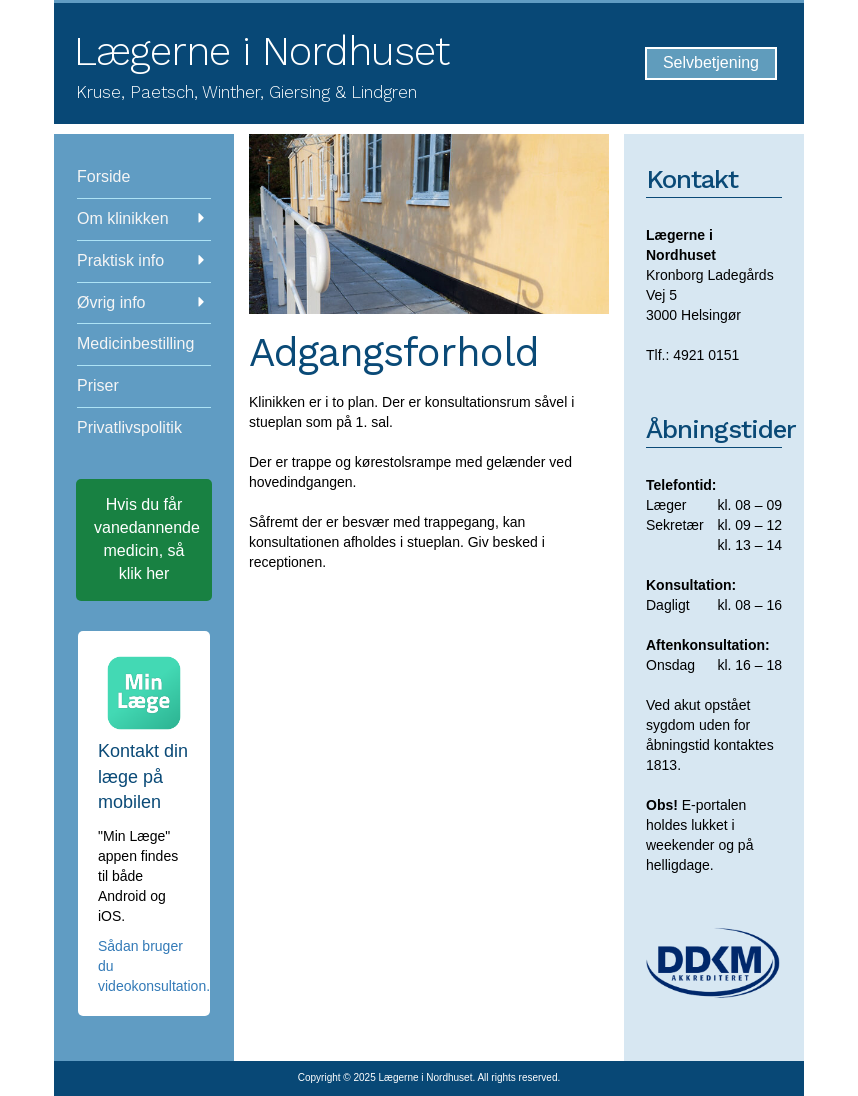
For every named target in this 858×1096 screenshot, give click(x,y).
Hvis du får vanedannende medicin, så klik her (147, 539)
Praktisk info (141, 260)
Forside (103, 176)
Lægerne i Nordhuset (261, 51)
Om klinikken (141, 218)
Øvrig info (141, 302)
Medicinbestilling (135, 343)
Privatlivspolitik (129, 427)
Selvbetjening (711, 62)
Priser (98, 385)
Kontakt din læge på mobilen (143, 776)
